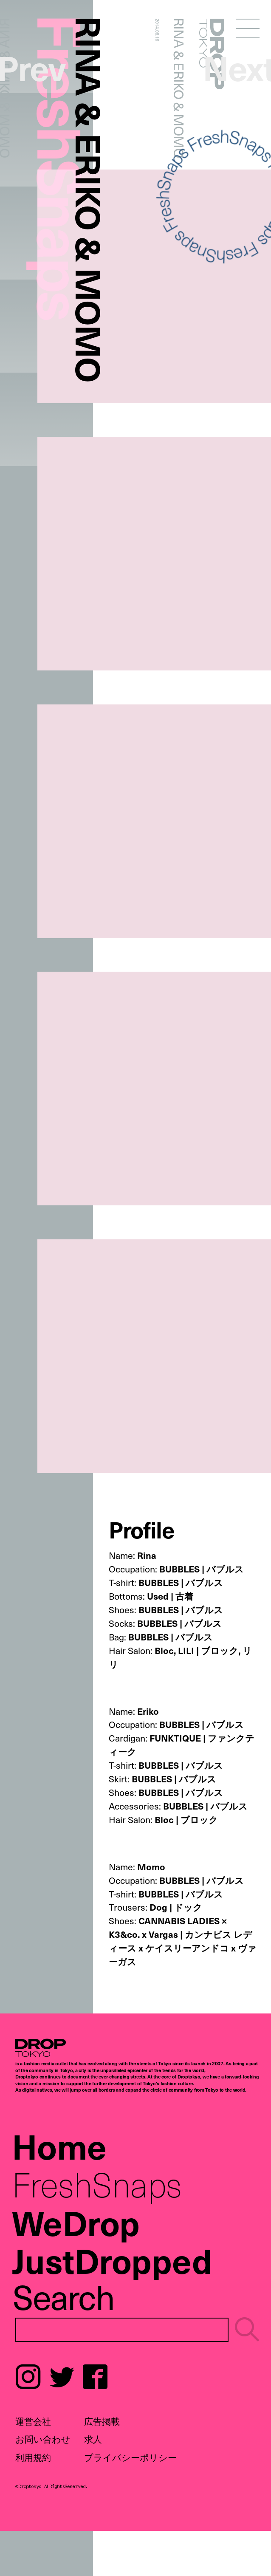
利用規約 (33, 2457)
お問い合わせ (43, 2439)
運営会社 (33, 2421)
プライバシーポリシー (130, 2457)
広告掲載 (102, 2421)
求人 (93, 2439)
